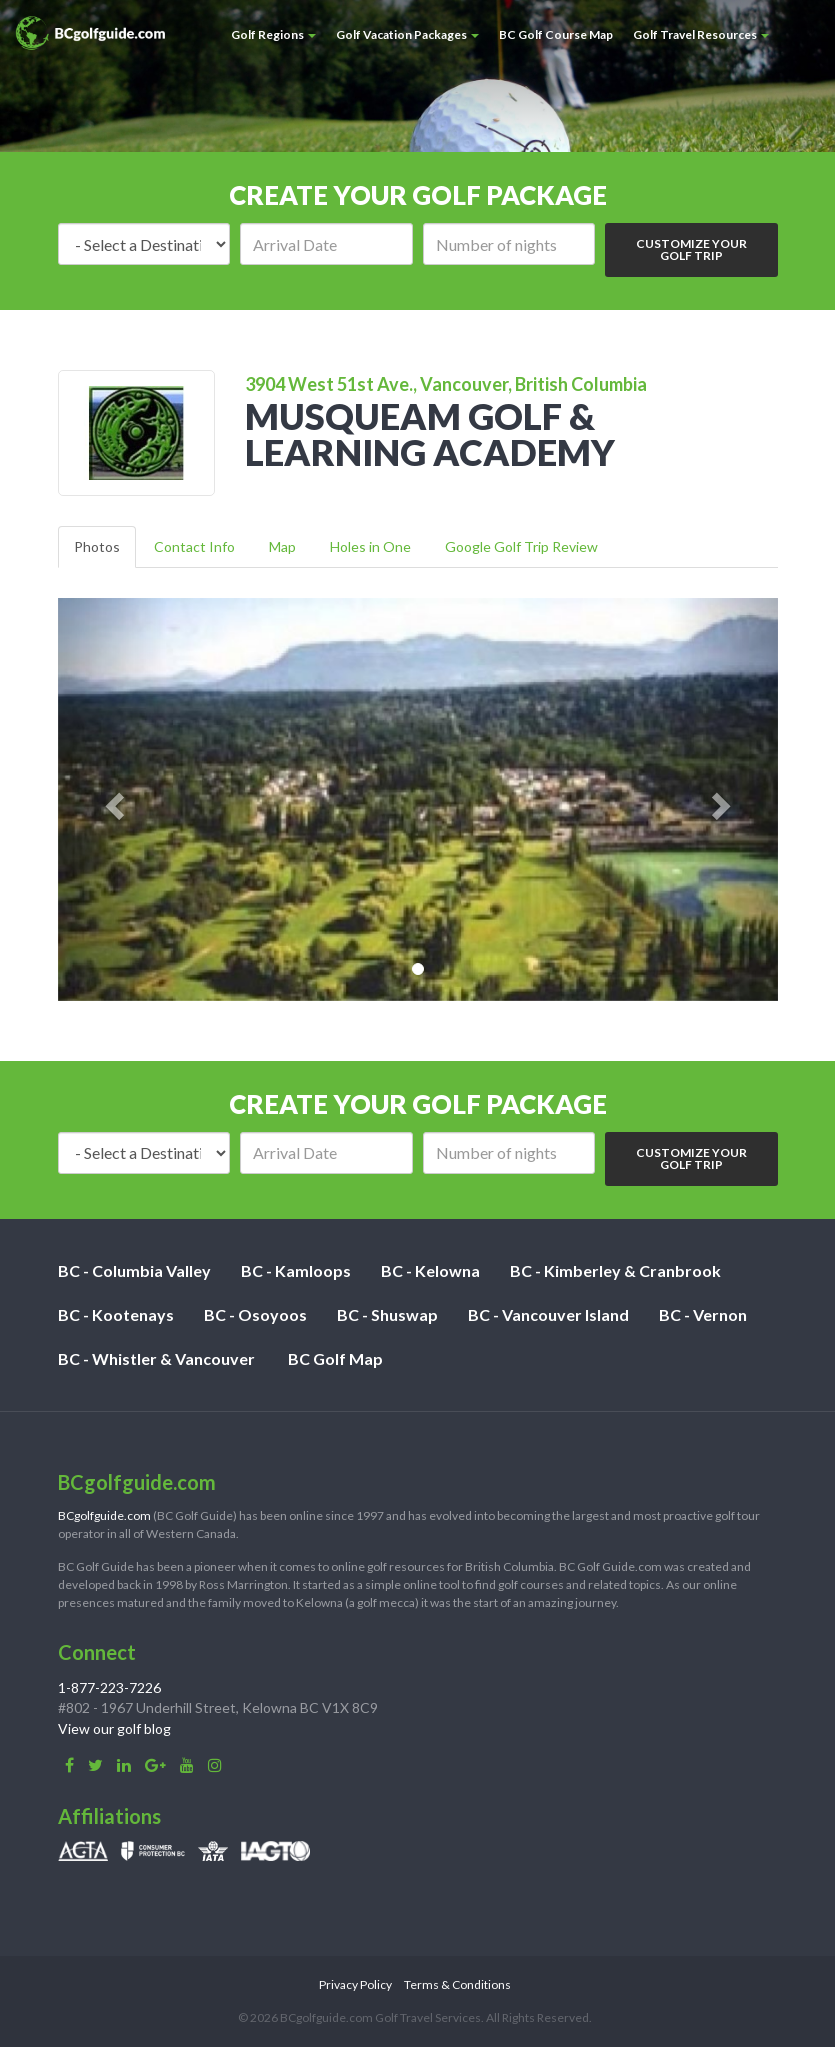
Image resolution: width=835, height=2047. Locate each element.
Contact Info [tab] (194, 546)
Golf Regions (273, 34)
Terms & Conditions (457, 1984)
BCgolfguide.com (104, 1515)
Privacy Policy (355, 1984)
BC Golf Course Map (556, 34)
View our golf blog (114, 1728)
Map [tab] (282, 546)
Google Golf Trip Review (521, 546)
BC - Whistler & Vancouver (156, 1358)
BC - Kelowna (430, 1270)
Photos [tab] (97, 546)
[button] (112, 799)
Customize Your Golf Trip (691, 249)
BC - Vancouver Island (548, 1314)
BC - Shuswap (387, 1314)
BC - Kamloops (296, 1270)
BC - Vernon (703, 1314)
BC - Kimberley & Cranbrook (615, 1270)
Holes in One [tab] (370, 546)
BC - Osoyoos (255, 1314)
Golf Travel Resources (701, 34)
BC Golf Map (335, 1358)
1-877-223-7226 (109, 1687)
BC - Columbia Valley (134, 1270)
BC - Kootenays (116, 1314)
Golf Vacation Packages (407, 34)
